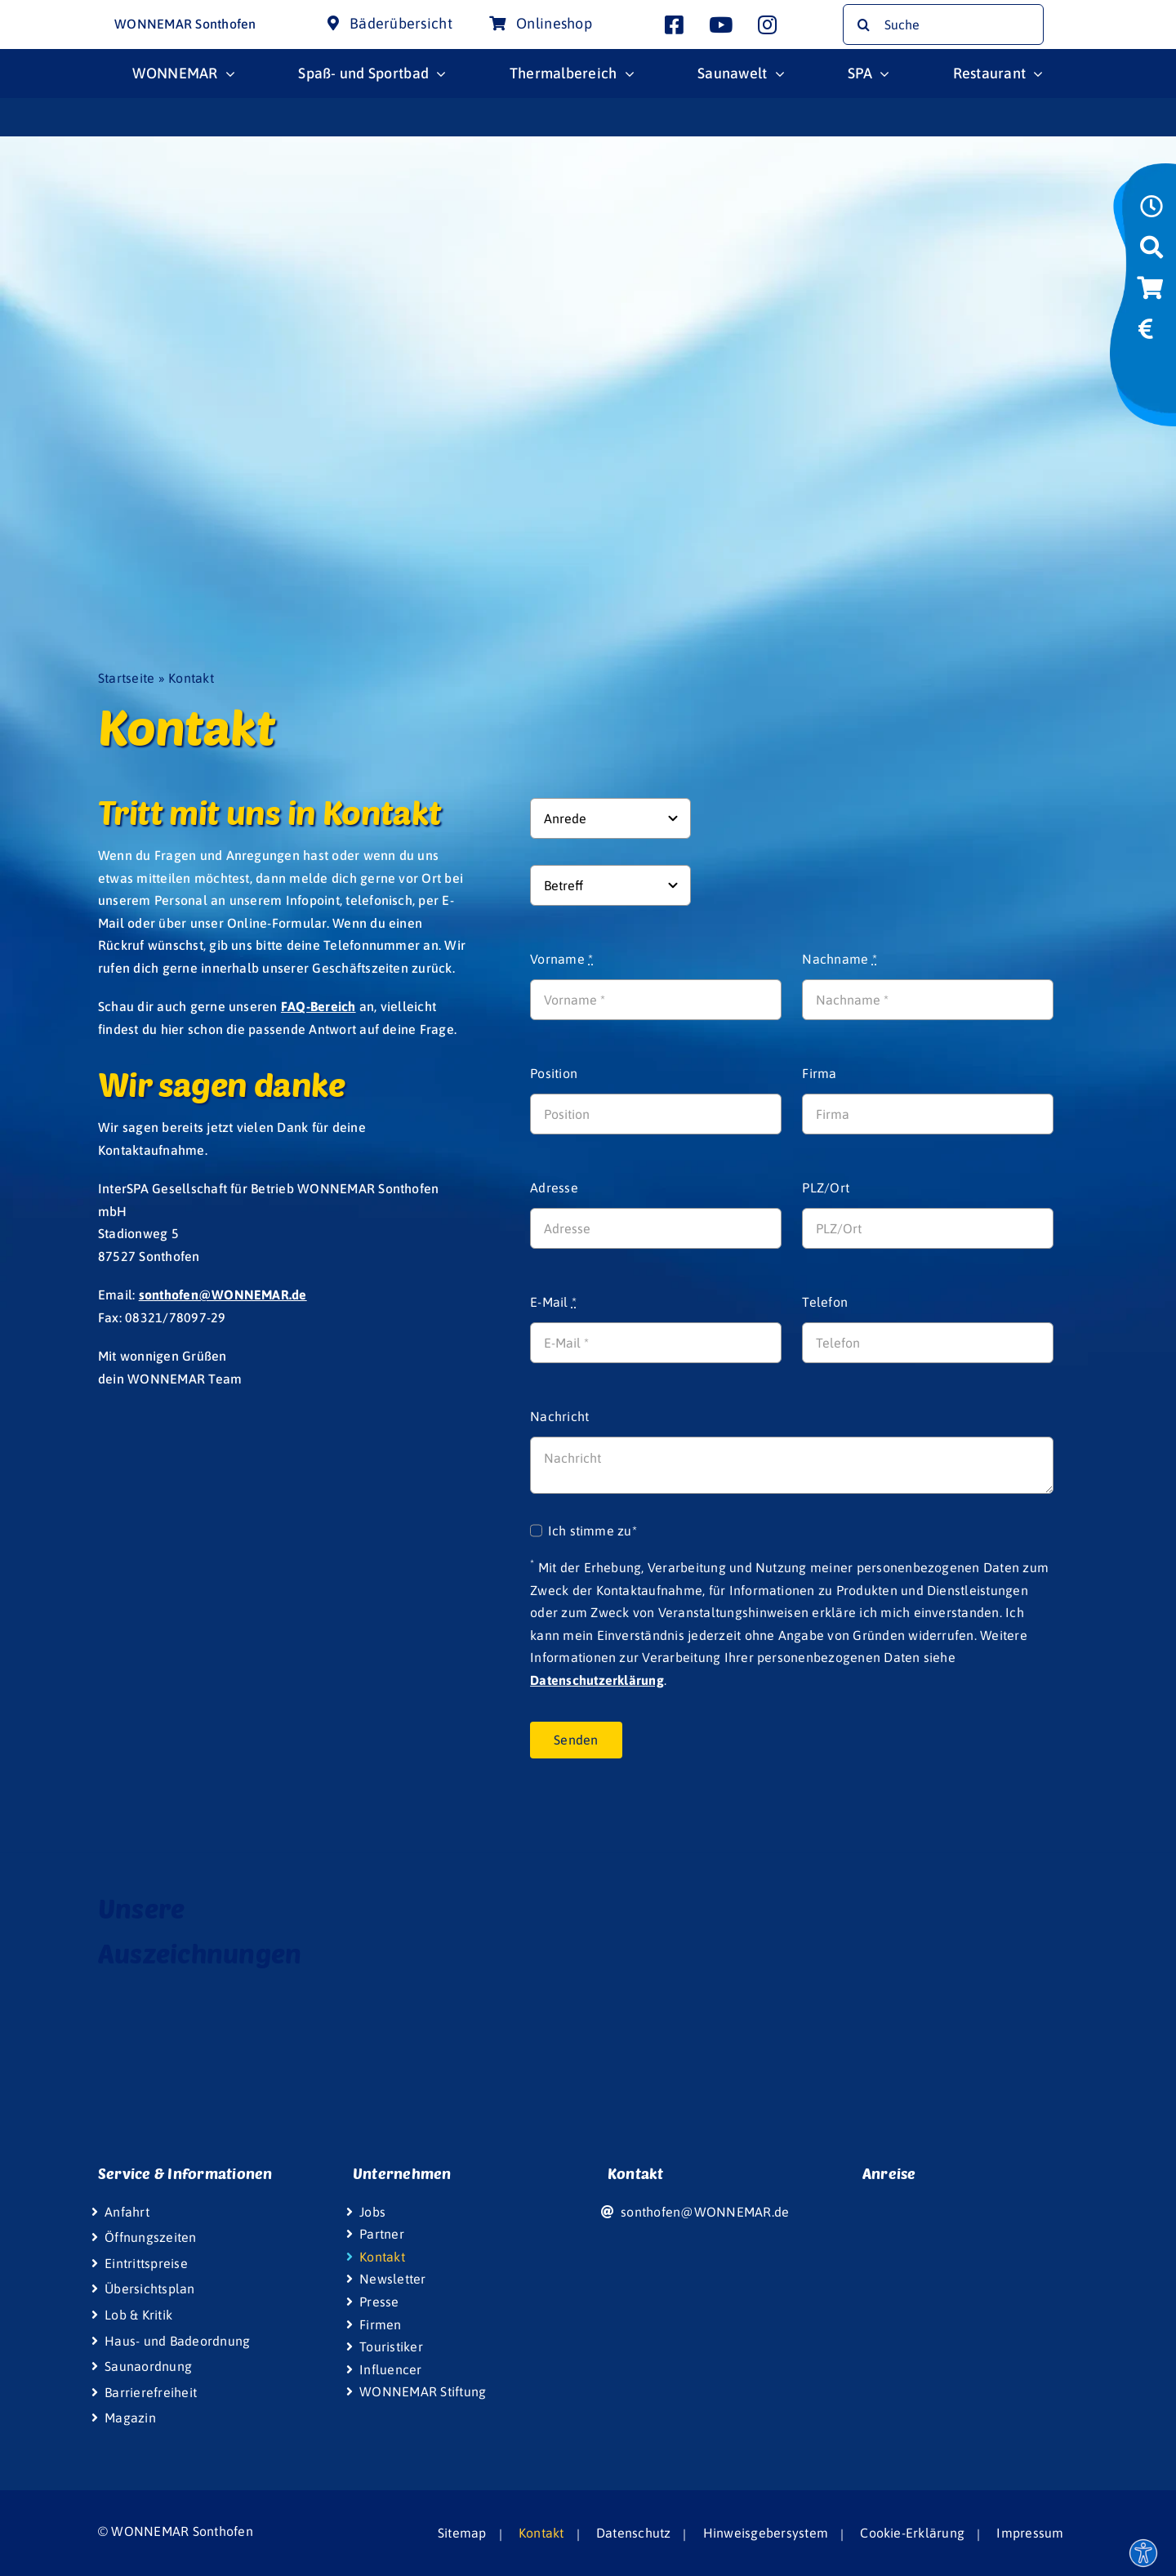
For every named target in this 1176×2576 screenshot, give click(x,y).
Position (553, 1073)
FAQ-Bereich (318, 1006)
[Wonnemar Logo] (63, 14)
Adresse (554, 1187)
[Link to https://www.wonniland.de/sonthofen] (1149, 371)
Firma (819, 1073)
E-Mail (553, 1302)
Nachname (839, 959)
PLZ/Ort (825, 1187)
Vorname (561, 959)
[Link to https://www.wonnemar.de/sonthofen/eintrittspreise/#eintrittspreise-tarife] (1145, 334)
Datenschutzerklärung (597, 1680)
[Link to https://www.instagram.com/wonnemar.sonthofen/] (767, 24)
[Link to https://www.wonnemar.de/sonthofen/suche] (1151, 252)
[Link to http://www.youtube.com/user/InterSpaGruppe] (721, 24)
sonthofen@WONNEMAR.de (223, 1294)
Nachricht (559, 1416)
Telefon (825, 1302)
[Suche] (943, 24)
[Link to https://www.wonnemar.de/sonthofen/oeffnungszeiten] (1151, 211)
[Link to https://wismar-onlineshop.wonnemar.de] (1150, 293)
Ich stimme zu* (592, 1530)
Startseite (126, 678)
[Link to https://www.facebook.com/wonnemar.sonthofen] (674, 24)
